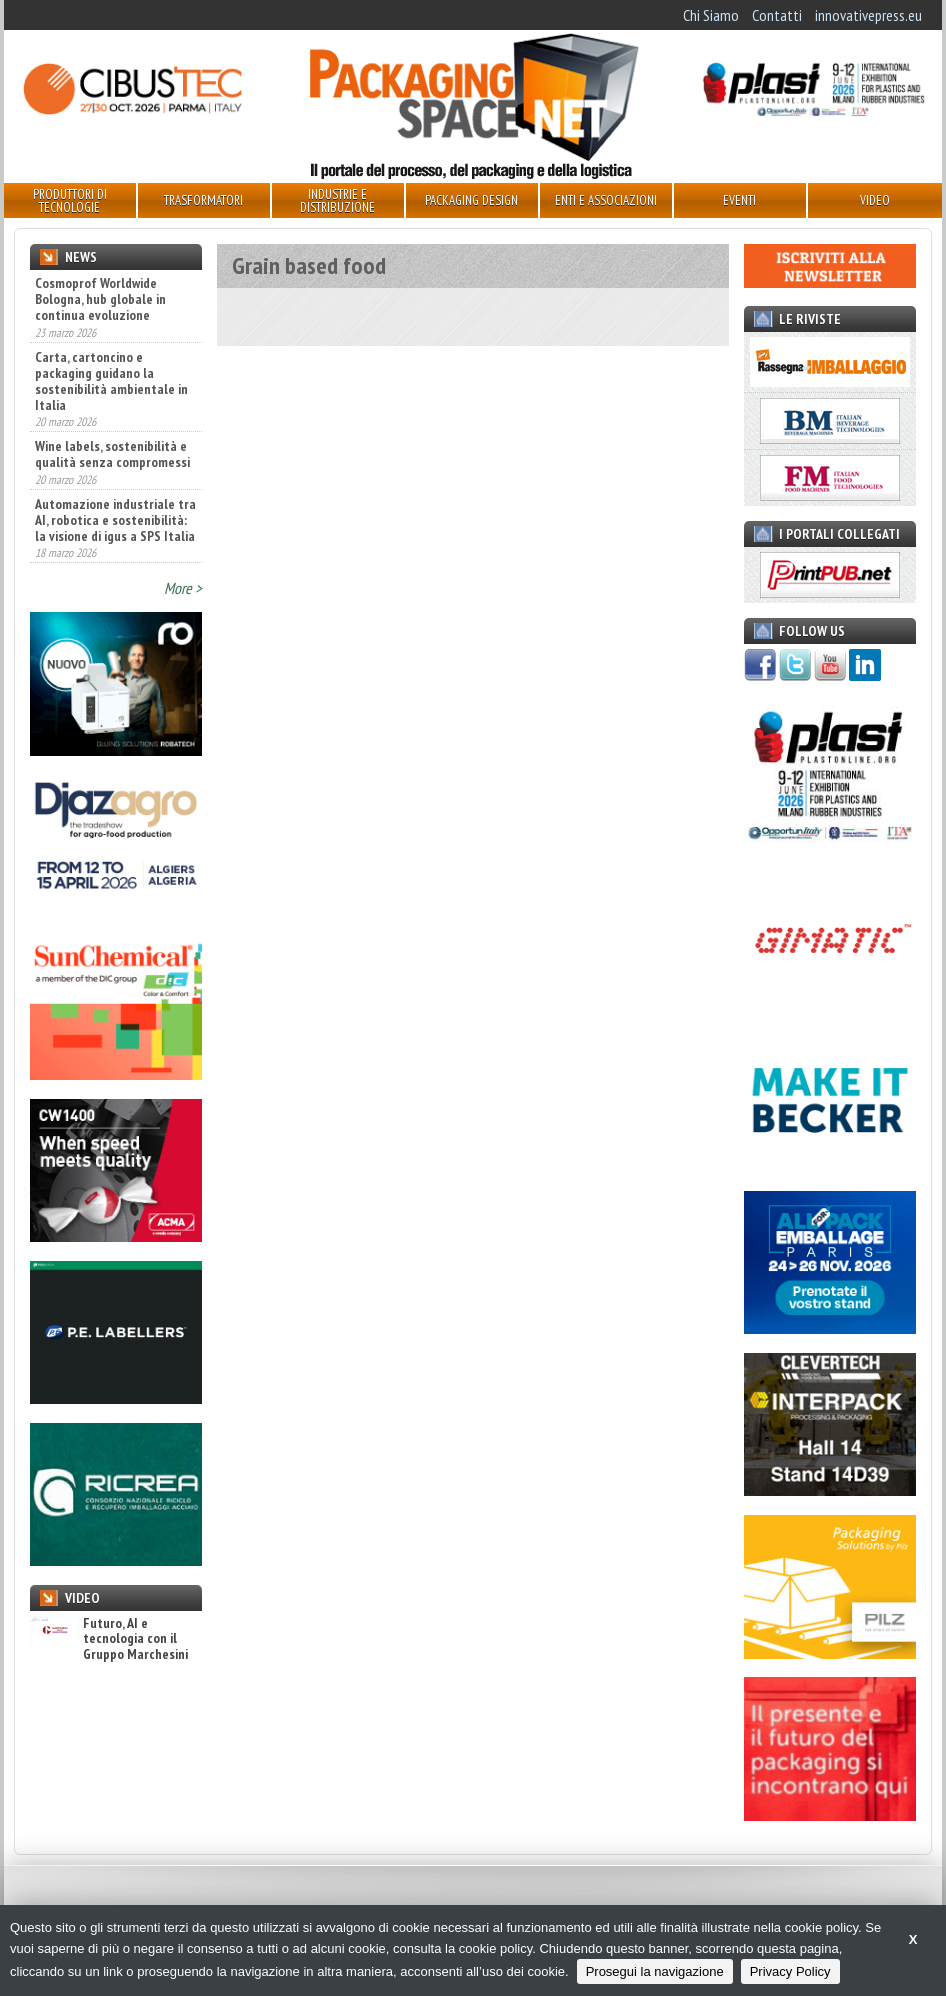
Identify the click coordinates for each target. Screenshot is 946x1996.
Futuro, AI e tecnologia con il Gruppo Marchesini (109, 1639)
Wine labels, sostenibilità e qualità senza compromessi (112, 454)
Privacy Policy (790, 1971)
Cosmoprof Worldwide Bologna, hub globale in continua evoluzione (100, 299)
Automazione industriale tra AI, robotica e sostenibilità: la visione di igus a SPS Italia (115, 520)
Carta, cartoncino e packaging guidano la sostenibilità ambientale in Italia (111, 381)
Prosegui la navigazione (655, 1971)
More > (183, 588)
